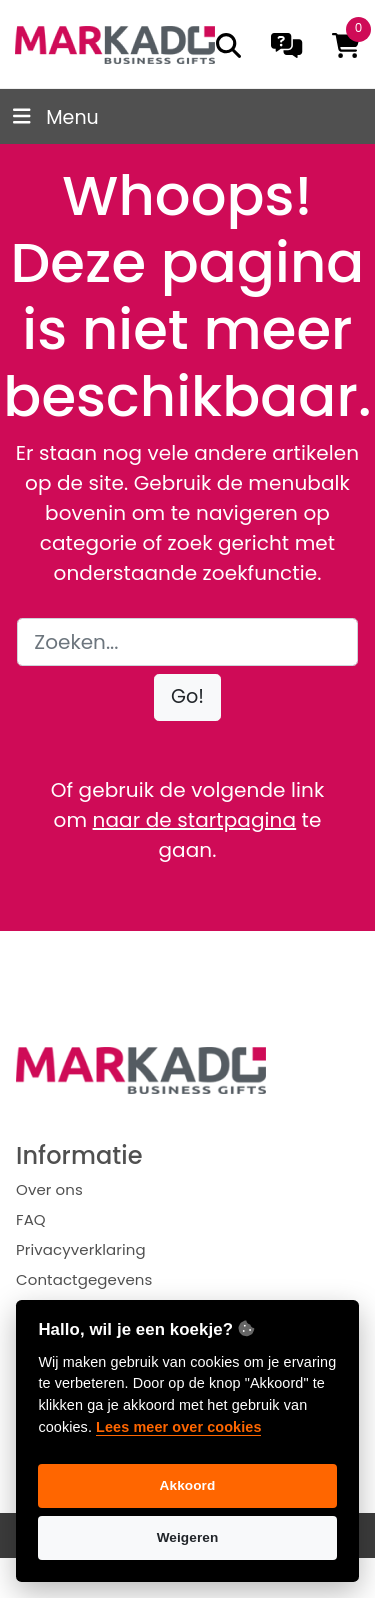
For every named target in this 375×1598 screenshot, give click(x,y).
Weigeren (188, 1537)
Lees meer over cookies (178, 1427)
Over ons (49, 1189)
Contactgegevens (84, 1279)
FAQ (31, 1219)
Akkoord (188, 1485)
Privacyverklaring (81, 1249)
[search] (228, 45)
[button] (187, 697)
